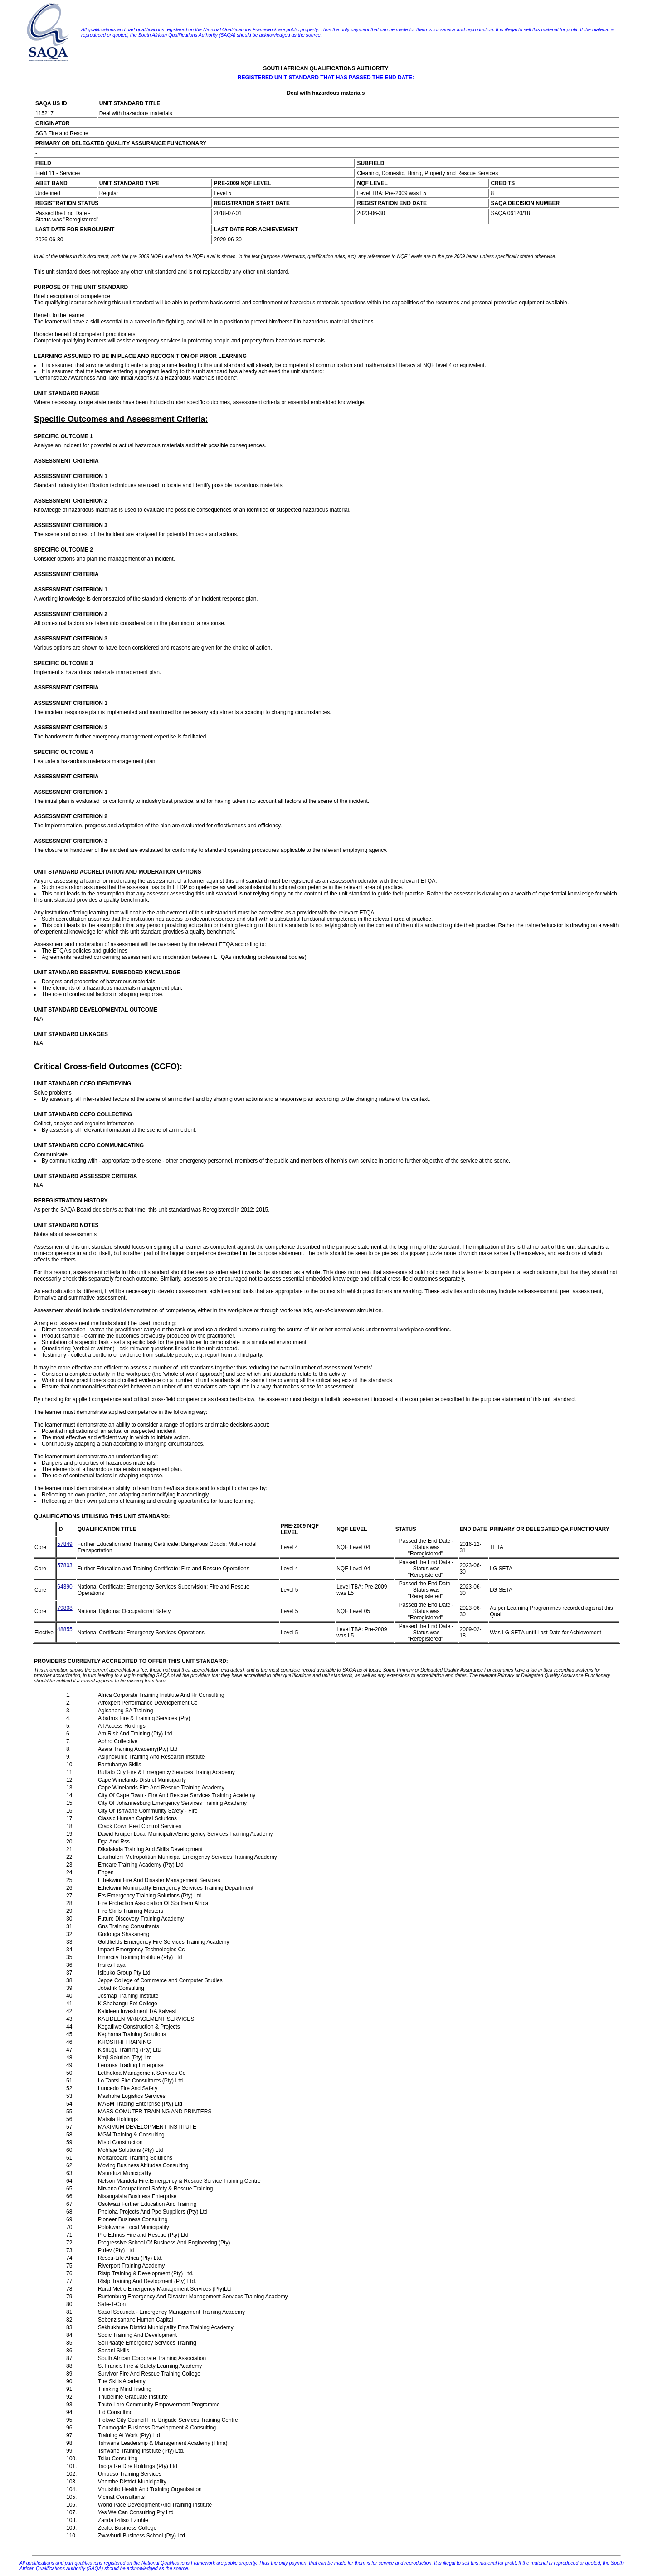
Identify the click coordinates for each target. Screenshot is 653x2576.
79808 (64, 1608)
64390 (64, 1587)
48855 (64, 1629)
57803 (64, 1565)
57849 (64, 1544)
